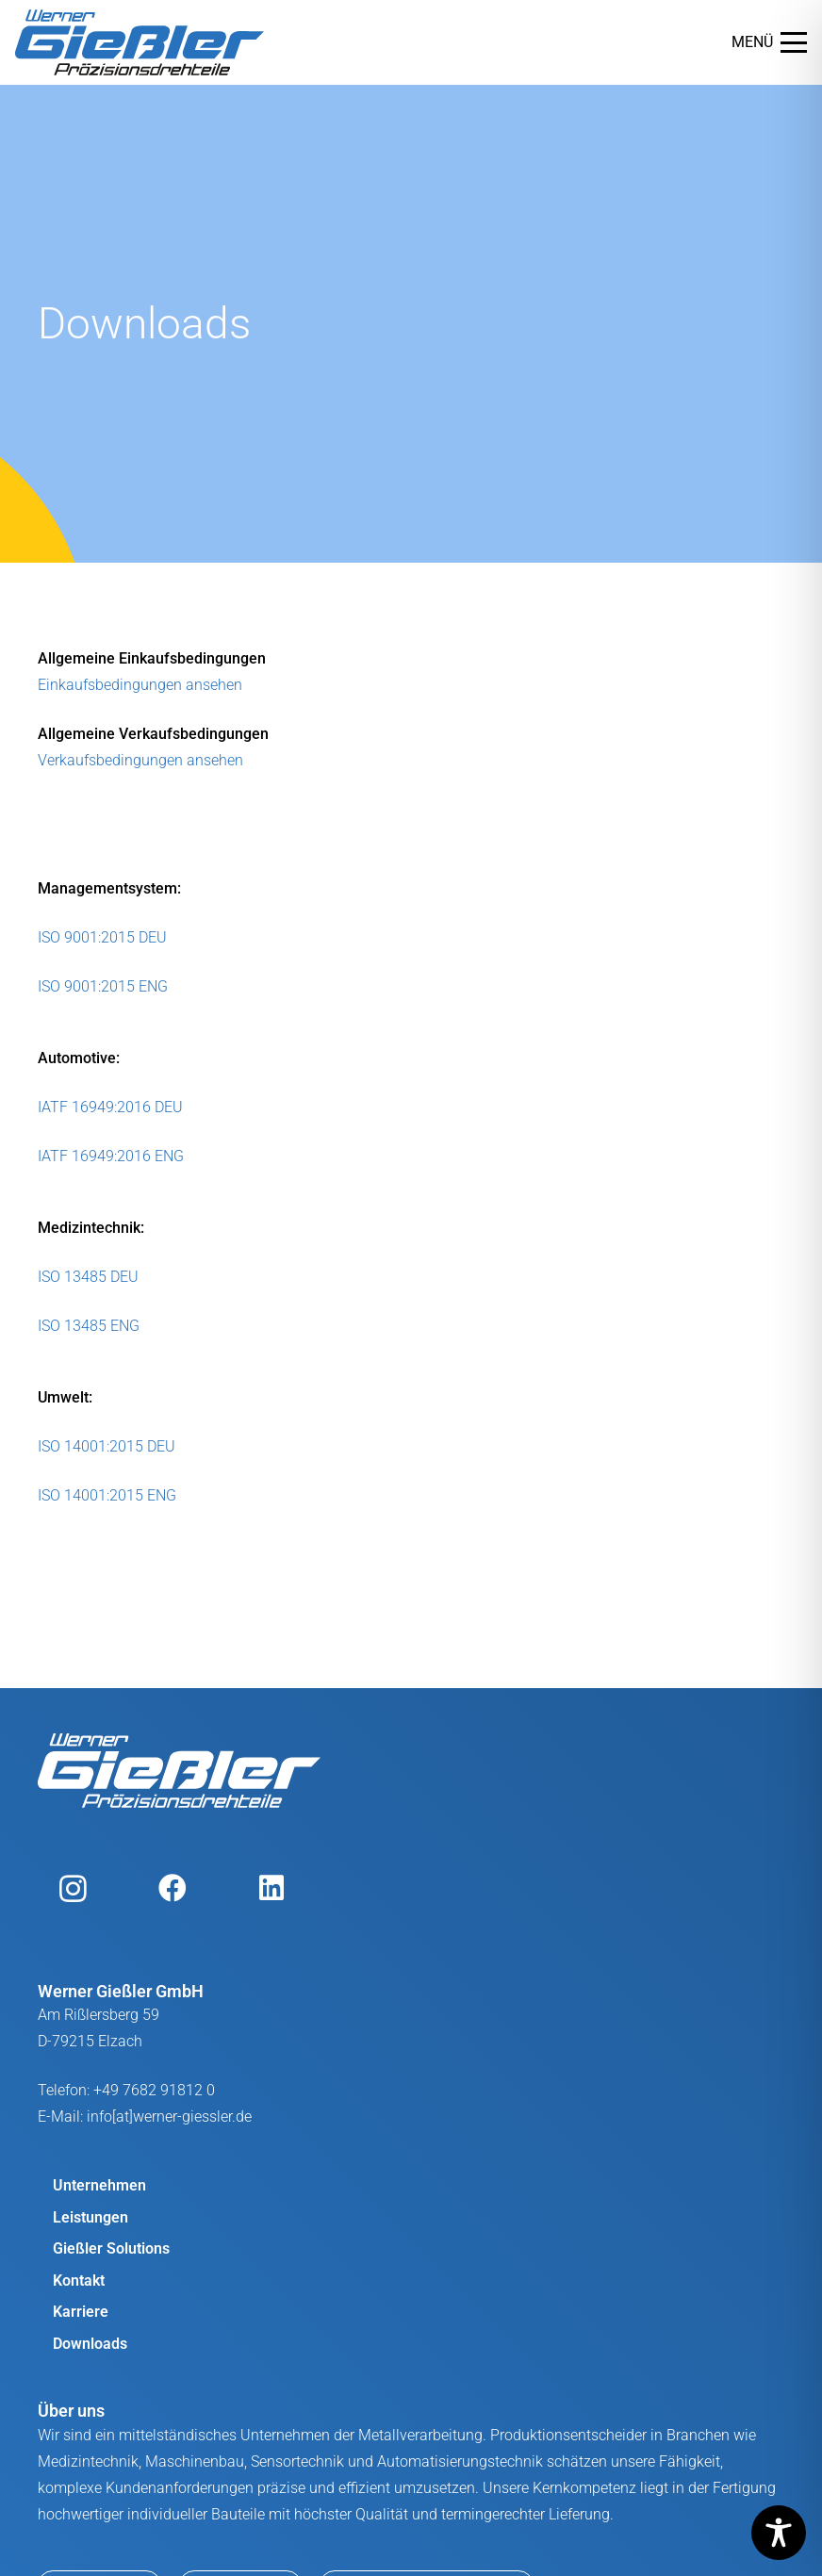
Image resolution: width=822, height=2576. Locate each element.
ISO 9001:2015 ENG (103, 986)
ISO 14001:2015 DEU (106, 1446)
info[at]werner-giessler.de (169, 2116)
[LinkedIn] (271, 1888)
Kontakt (79, 2280)
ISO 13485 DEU (88, 1277)
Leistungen (90, 2217)
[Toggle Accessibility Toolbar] (778, 2532)
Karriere (80, 2312)
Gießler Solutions (111, 2248)
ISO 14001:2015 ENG (107, 1495)
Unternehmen (99, 2185)
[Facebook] (172, 1888)
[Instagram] (73, 1888)
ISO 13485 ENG (89, 1326)
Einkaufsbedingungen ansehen (140, 685)
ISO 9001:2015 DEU (102, 937)
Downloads (90, 2344)
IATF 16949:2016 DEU (110, 1107)
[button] (769, 42)
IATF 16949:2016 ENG (111, 1156)
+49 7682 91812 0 (154, 2090)
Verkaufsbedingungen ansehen (140, 760)
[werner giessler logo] (139, 42)
